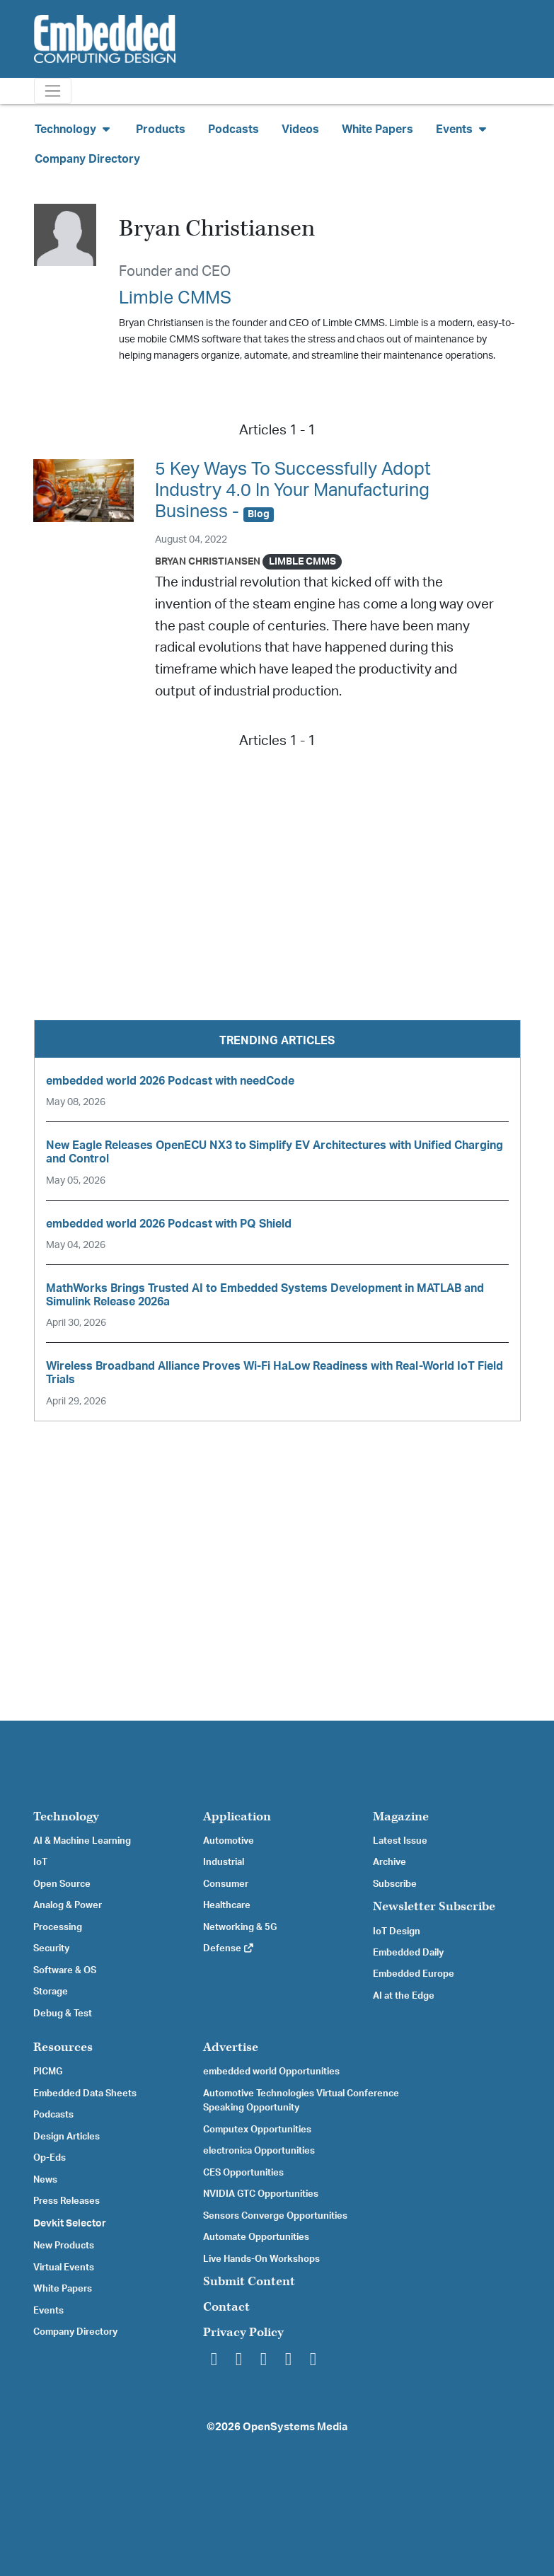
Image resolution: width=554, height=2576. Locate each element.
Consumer (225, 1884)
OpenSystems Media (295, 2427)
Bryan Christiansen (207, 561)
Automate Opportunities (256, 2237)
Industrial (223, 1862)
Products (160, 129)
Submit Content (249, 2281)
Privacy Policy (243, 2332)
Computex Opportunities (257, 2129)
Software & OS (64, 1970)
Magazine (401, 1816)
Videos (300, 129)
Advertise (230, 2047)
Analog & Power (67, 1905)
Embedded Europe (413, 1974)
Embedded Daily (408, 1952)
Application (237, 1816)
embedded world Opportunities (271, 2071)
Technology (66, 1816)
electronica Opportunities (259, 2151)
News (45, 2180)
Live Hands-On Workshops (261, 2259)
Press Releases (66, 2201)
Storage (50, 1991)
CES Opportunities (243, 2172)
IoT (40, 1862)
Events (48, 2310)
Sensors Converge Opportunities (275, 2216)
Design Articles (66, 2136)
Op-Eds (49, 2158)
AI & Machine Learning (82, 1841)
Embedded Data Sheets (85, 2093)
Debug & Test (62, 2013)
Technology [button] (74, 129)
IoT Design (396, 1931)
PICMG (47, 2071)
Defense (229, 1948)
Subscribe (395, 1884)
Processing (57, 1927)
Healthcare (226, 1905)
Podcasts (233, 129)
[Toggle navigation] (52, 91)
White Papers (377, 129)
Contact (226, 2307)
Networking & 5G (240, 1927)
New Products (63, 2245)
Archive (389, 1862)
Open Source (62, 1884)
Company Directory (87, 159)
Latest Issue (400, 1841)
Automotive (228, 1841)
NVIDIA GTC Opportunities (260, 2194)
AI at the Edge (403, 1996)
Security (51, 1948)
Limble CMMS (175, 298)
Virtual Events (63, 2267)
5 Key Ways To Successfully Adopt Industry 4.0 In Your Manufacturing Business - (293, 491)
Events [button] (463, 129)
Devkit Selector (69, 2224)
